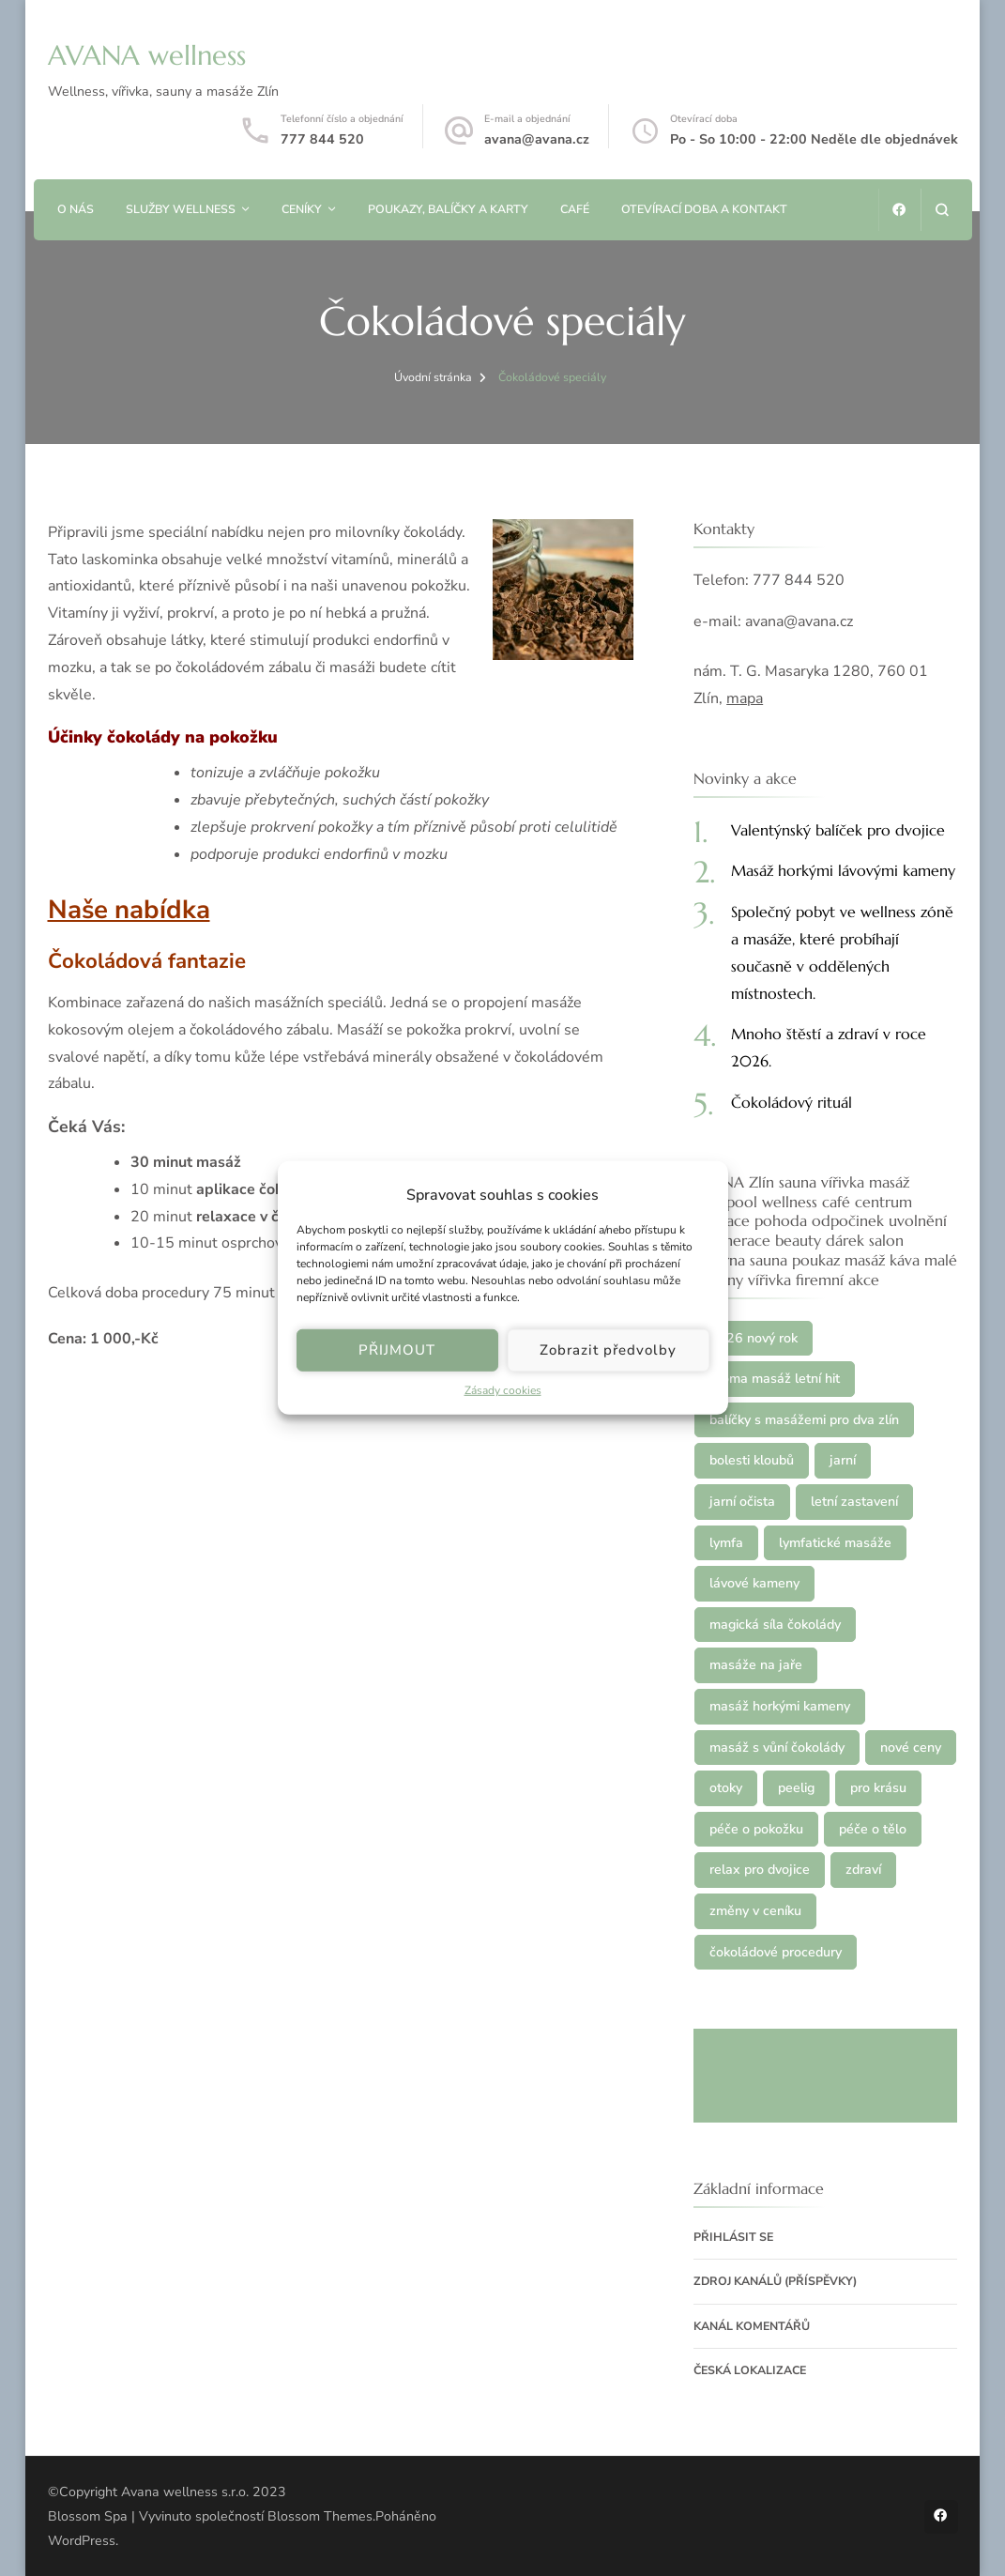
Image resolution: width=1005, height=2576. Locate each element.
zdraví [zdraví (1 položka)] (863, 1869)
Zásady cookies (502, 1390)
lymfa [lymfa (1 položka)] (726, 1543)
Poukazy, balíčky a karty (448, 209)
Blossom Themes (320, 2516)
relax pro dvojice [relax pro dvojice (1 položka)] (759, 1869)
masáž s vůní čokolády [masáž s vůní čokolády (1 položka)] (777, 1747)
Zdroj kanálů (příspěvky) (775, 2281)
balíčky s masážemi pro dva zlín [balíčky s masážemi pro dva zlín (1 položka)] (804, 1420)
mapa (744, 698)
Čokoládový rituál (791, 1102)
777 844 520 (322, 139)
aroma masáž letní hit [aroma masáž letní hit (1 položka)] (774, 1379)
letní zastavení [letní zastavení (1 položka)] (854, 1501)
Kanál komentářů (751, 2326)
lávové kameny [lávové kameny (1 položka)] (754, 1583)
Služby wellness (181, 209)
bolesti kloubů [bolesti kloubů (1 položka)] (751, 1460)
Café (574, 209)
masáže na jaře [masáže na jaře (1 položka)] (755, 1665)
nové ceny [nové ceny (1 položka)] (910, 1747)
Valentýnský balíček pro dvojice (838, 829)
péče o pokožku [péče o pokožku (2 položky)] (756, 1829)
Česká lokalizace (749, 2370)
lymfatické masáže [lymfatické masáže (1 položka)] (835, 1543)
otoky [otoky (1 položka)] (725, 1788)
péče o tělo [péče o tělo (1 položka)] (872, 1829)
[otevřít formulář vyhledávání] (942, 210)
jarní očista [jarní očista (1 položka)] (742, 1501)
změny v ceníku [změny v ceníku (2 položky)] (755, 1911)
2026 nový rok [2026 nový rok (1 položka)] (753, 1338)
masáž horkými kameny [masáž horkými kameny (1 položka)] (779, 1706)
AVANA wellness (147, 55)
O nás (75, 209)
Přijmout (396, 1350)
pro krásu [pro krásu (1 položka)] (878, 1788)
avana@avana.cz (536, 139)
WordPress (81, 2541)
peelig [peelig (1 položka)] (796, 1788)
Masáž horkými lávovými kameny (843, 870)
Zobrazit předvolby (608, 1350)
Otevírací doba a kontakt (704, 209)
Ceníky (302, 209)
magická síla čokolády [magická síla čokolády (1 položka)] (775, 1624)
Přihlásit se (733, 2237)
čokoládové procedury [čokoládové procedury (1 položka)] (775, 1952)
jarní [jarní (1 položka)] (843, 1460)
